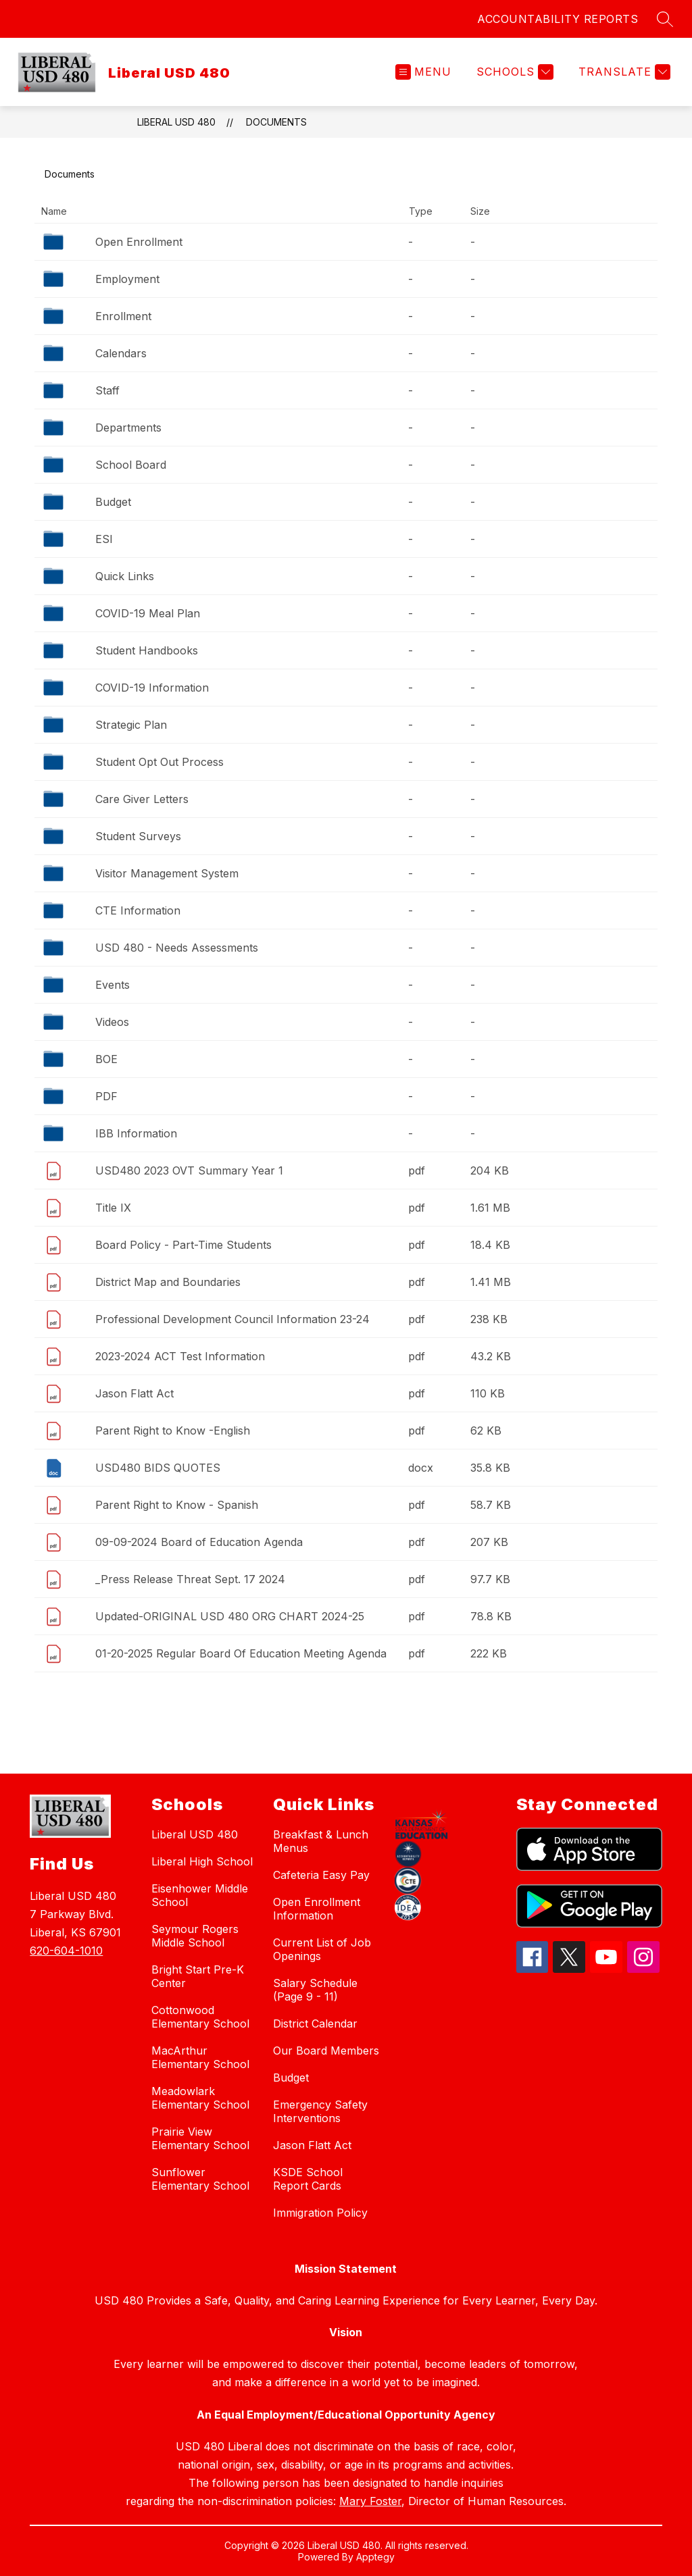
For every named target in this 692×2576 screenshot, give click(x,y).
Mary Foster (370, 2501)
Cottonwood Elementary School (200, 2016)
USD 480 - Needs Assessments (176, 947)
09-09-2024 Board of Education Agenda (199, 1542)
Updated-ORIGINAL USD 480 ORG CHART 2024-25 (229, 1616)
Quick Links (124, 576)
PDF (106, 1096)
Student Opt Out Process (159, 762)
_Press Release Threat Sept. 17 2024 (190, 1579)
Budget (113, 502)
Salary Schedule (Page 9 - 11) (315, 1989)
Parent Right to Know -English (172, 1430)
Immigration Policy (320, 2212)
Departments (128, 427)
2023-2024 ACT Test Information (180, 1356)
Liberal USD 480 (176, 122)
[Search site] (665, 19)
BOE (106, 1059)
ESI (104, 539)
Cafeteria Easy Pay (321, 1875)
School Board (130, 464)
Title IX (113, 1207)
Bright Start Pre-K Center (197, 1976)
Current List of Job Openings (322, 1949)
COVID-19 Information (152, 687)
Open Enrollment (138, 242)
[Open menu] (423, 71)
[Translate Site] (622, 71)
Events (112, 984)
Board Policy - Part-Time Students (183, 1245)
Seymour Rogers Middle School (195, 1935)
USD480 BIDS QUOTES (157, 1467)
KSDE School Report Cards (308, 2178)
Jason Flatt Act (134, 1393)
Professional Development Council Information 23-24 (232, 1319)
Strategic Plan (131, 724)
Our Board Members (326, 2050)
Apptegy (375, 2556)
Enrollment (123, 316)
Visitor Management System (167, 873)
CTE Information (137, 910)
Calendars (121, 353)
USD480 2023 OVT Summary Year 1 (189, 1170)
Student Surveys (138, 836)
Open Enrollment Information (316, 1908)
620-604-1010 (66, 1950)
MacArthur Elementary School (200, 2057)
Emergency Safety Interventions (320, 2111)
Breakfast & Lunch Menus (320, 1841)
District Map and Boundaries (168, 1282)
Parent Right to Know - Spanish (176, 1505)
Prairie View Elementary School (200, 2138)
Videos (112, 1022)
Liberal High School (202, 1861)
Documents (276, 122)
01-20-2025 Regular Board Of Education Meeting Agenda (241, 1653)
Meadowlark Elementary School (200, 2097)
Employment (127, 279)
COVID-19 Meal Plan (147, 613)
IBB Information (136, 1133)
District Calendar (315, 2023)
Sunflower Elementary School (200, 2178)
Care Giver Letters (142, 799)
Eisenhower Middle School (199, 1895)
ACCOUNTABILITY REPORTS (557, 19)
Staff (107, 390)
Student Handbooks (146, 650)
